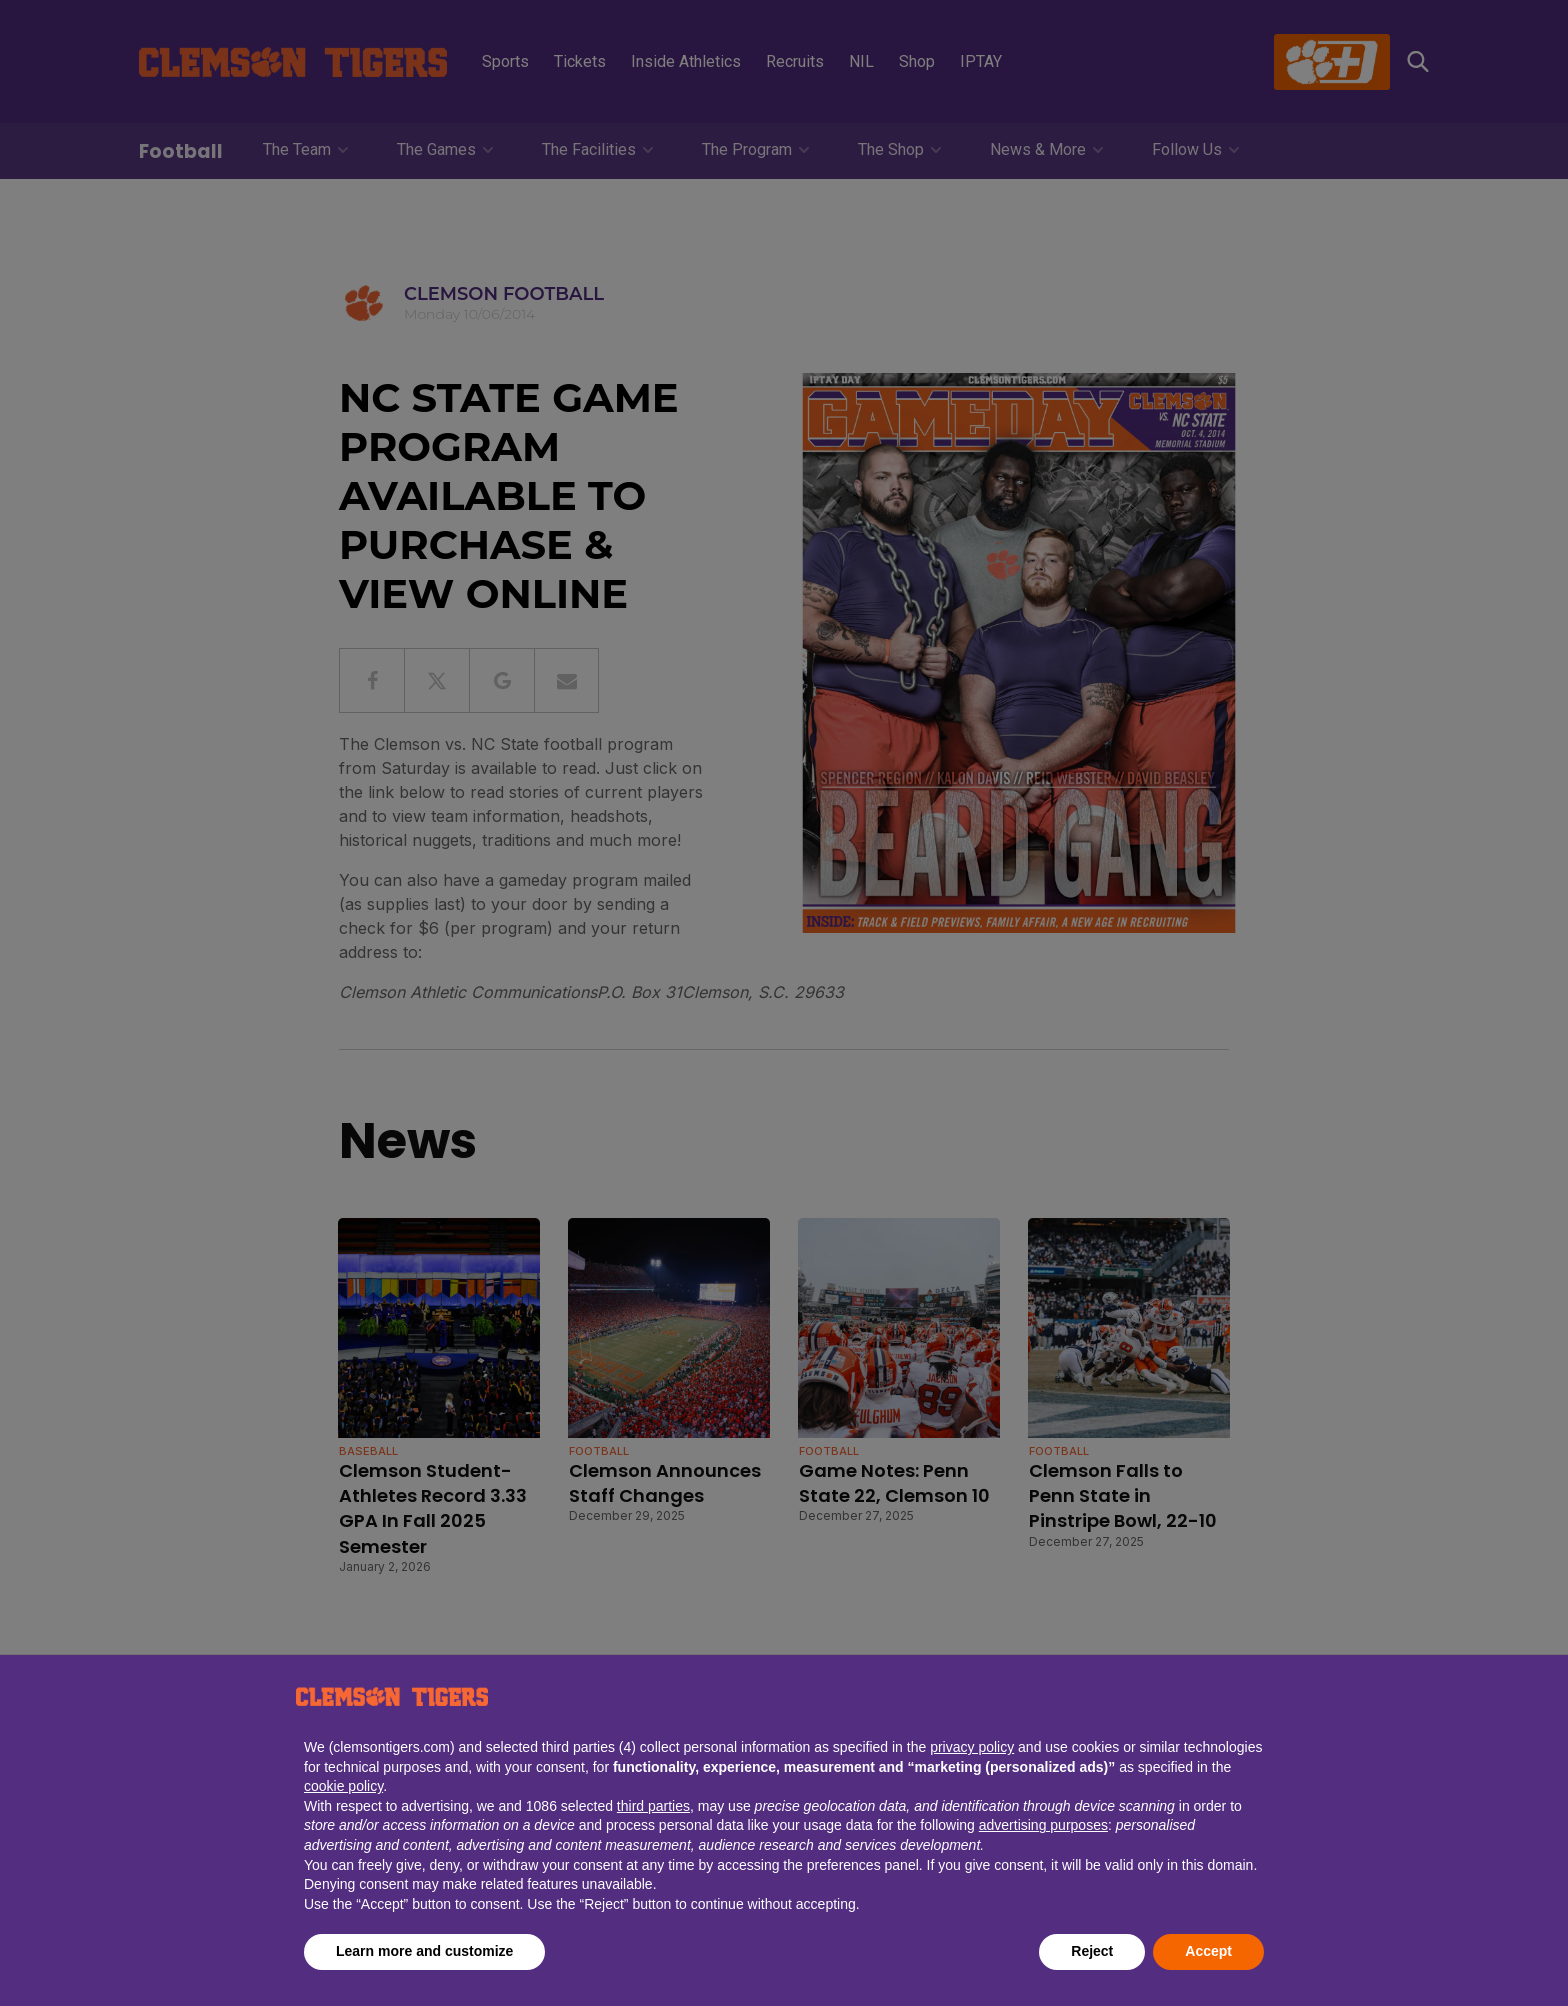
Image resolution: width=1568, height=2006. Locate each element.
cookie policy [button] (343, 1786)
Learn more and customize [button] (424, 1951)
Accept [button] (1208, 1951)
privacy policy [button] (972, 1747)
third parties (653, 1806)
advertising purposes (1043, 1825)
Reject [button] (1092, 1951)
